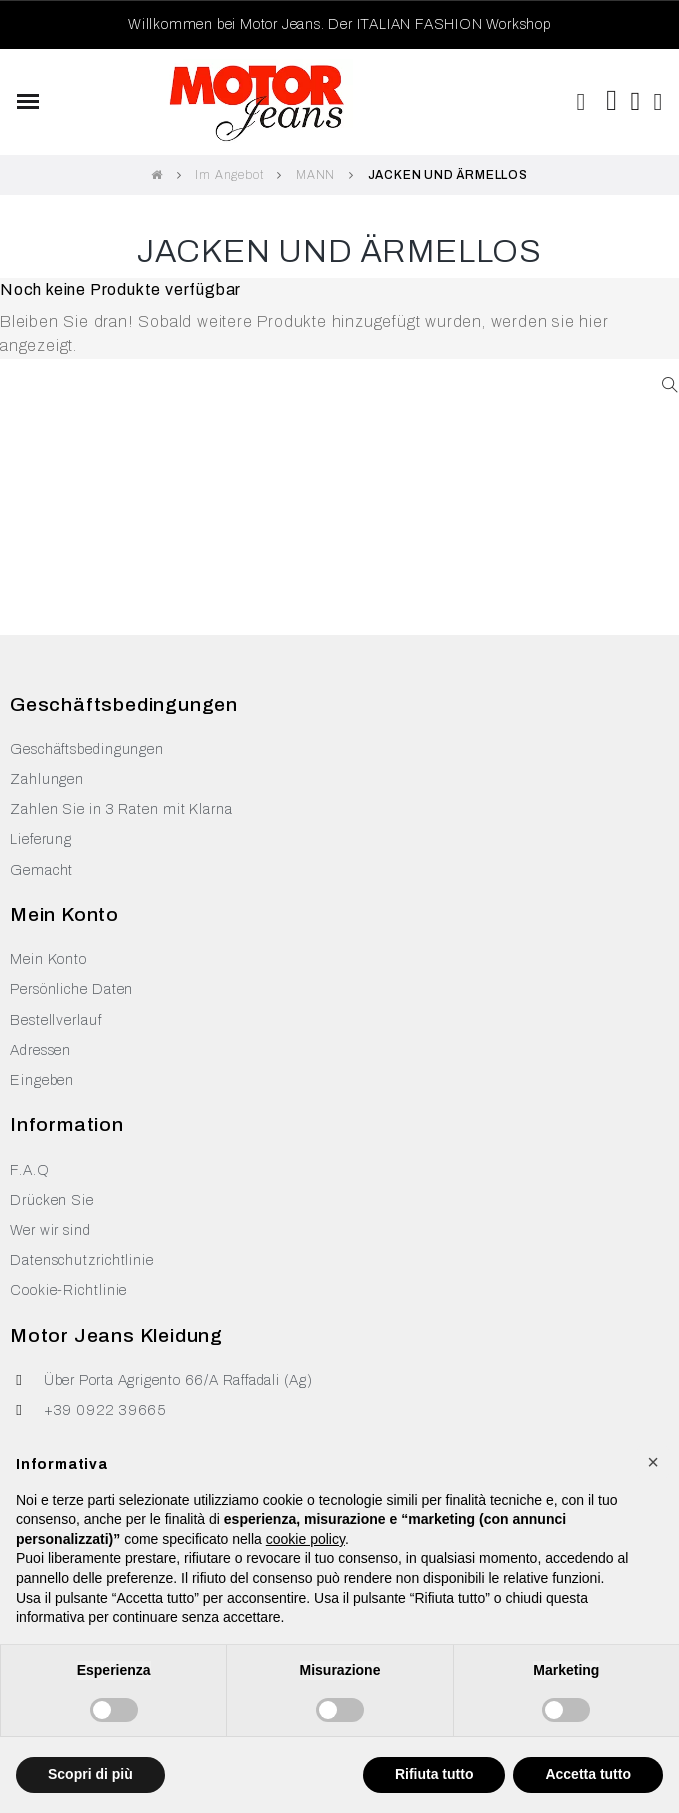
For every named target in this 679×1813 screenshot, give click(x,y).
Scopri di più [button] (90, 1774)
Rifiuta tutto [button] (434, 1774)
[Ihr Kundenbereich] (659, 102)
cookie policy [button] (305, 1539)
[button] (581, 102)
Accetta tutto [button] (588, 1774)
